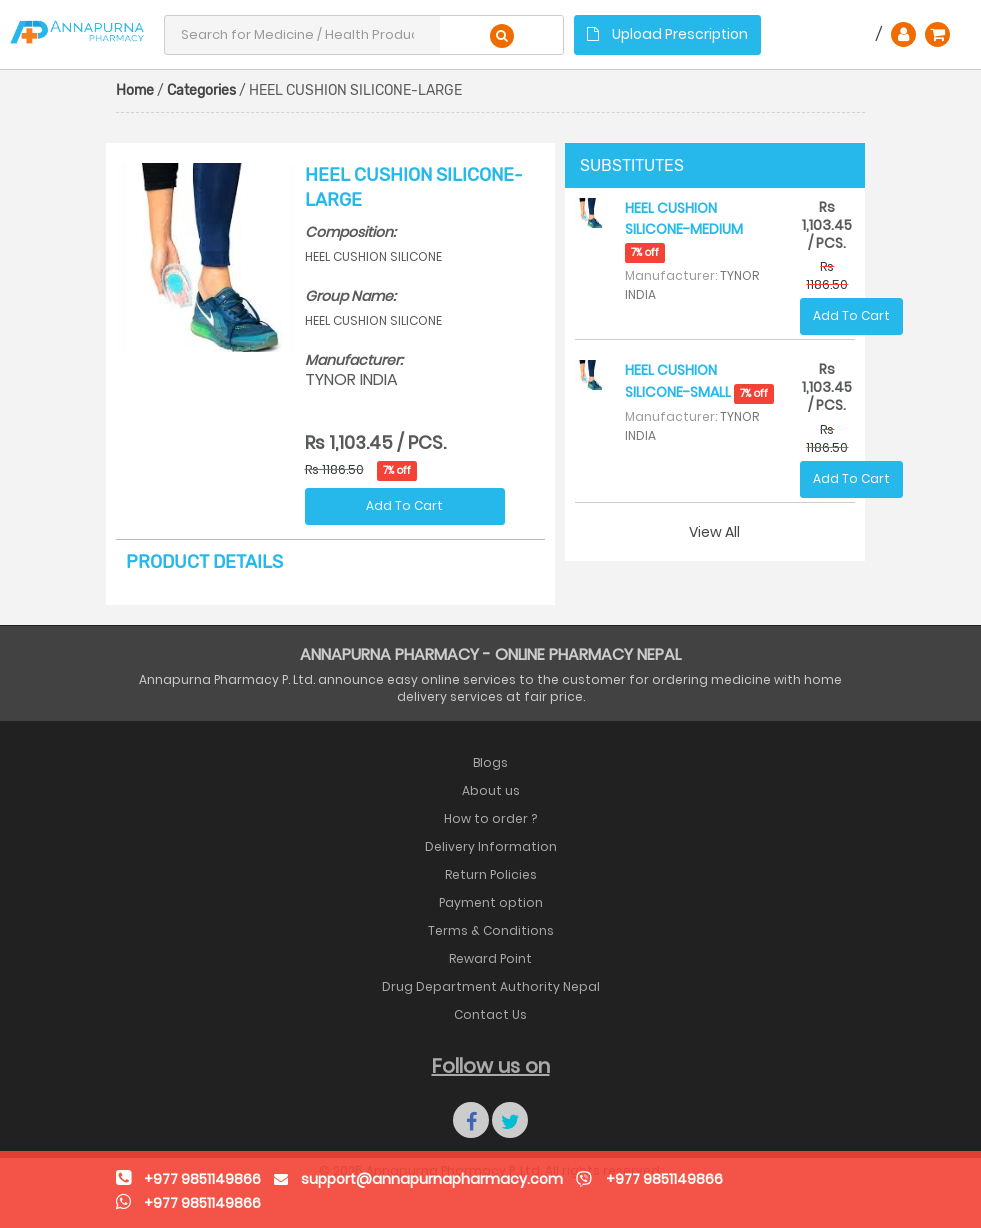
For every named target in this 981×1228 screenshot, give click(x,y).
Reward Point (490, 958)
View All (714, 532)
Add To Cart (404, 505)
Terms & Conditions (491, 930)
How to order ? (490, 818)
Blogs (490, 762)
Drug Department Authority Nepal (491, 986)
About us (491, 790)
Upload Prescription (667, 34)
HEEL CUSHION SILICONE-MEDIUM (684, 229)
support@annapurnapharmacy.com (432, 1179)
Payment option (491, 902)
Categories (201, 90)
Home (135, 90)
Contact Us (490, 1014)
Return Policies (491, 874)
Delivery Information (491, 846)
